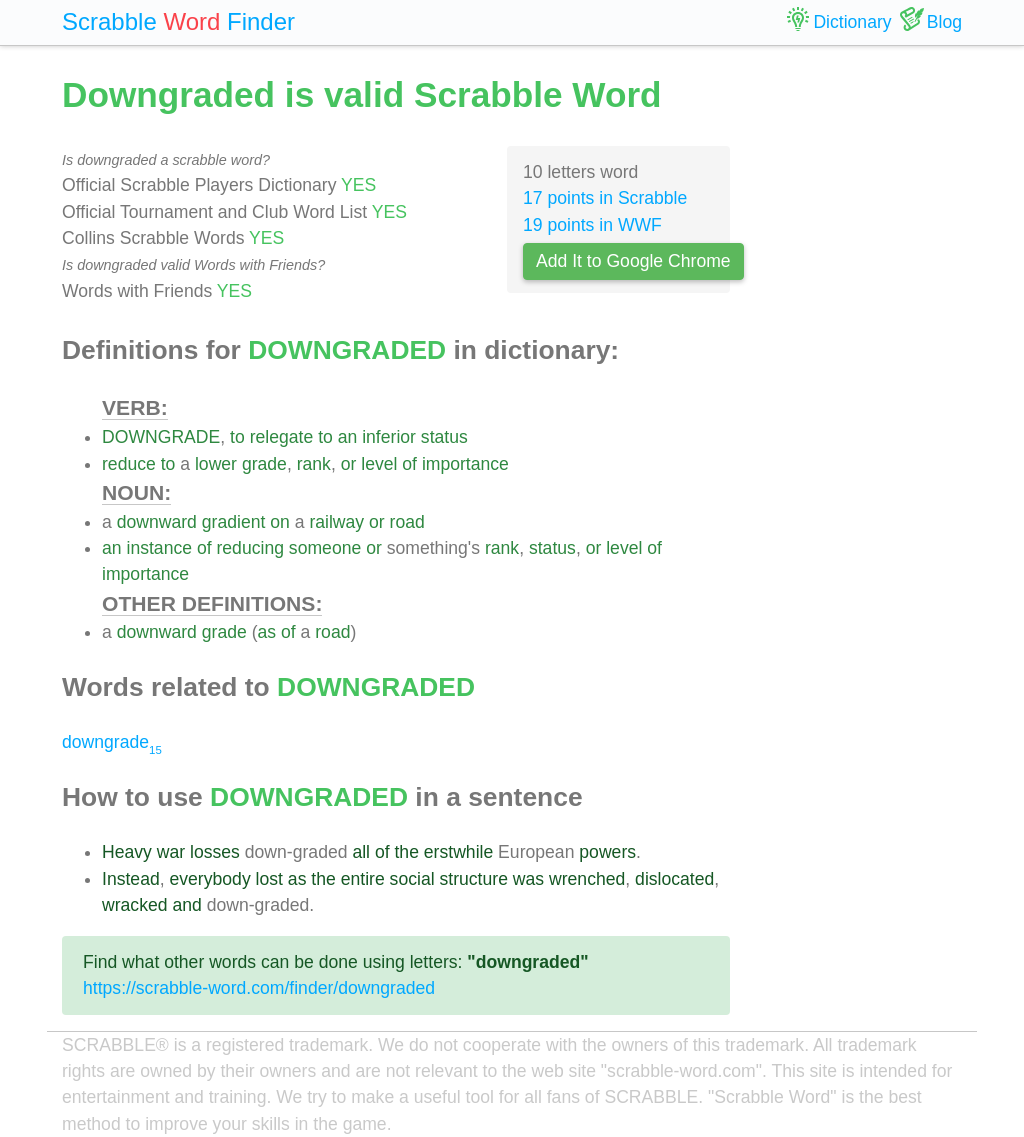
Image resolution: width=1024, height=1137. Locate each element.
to (237, 437)
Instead (131, 879)
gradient (234, 522)
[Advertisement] (861, 370)
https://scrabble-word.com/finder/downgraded (259, 988)
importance (465, 464)
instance (159, 548)
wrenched (587, 879)
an (348, 437)
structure (473, 879)
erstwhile (458, 852)
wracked (135, 905)
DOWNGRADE (161, 437)
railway (336, 522)
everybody (210, 879)
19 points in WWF (592, 225)
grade (264, 464)
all (361, 852)
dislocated (674, 879)
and (186, 905)
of (409, 464)
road (407, 522)
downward (157, 522)
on (280, 522)
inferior (389, 437)
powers (607, 852)
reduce (129, 464)
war (171, 852)
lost (269, 879)
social (412, 879)
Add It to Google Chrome (633, 261)
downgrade (112, 742)
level (379, 464)
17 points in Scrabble (605, 198)
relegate (282, 437)
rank (314, 464)
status (444, 437)
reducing (250, 548)
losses (215, 852)
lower (216, 464)
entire (363, 879)
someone (325, 548)
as (267, 632)
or (349, 464)
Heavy (127, 852)
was (528, 879)
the (406, 852)
